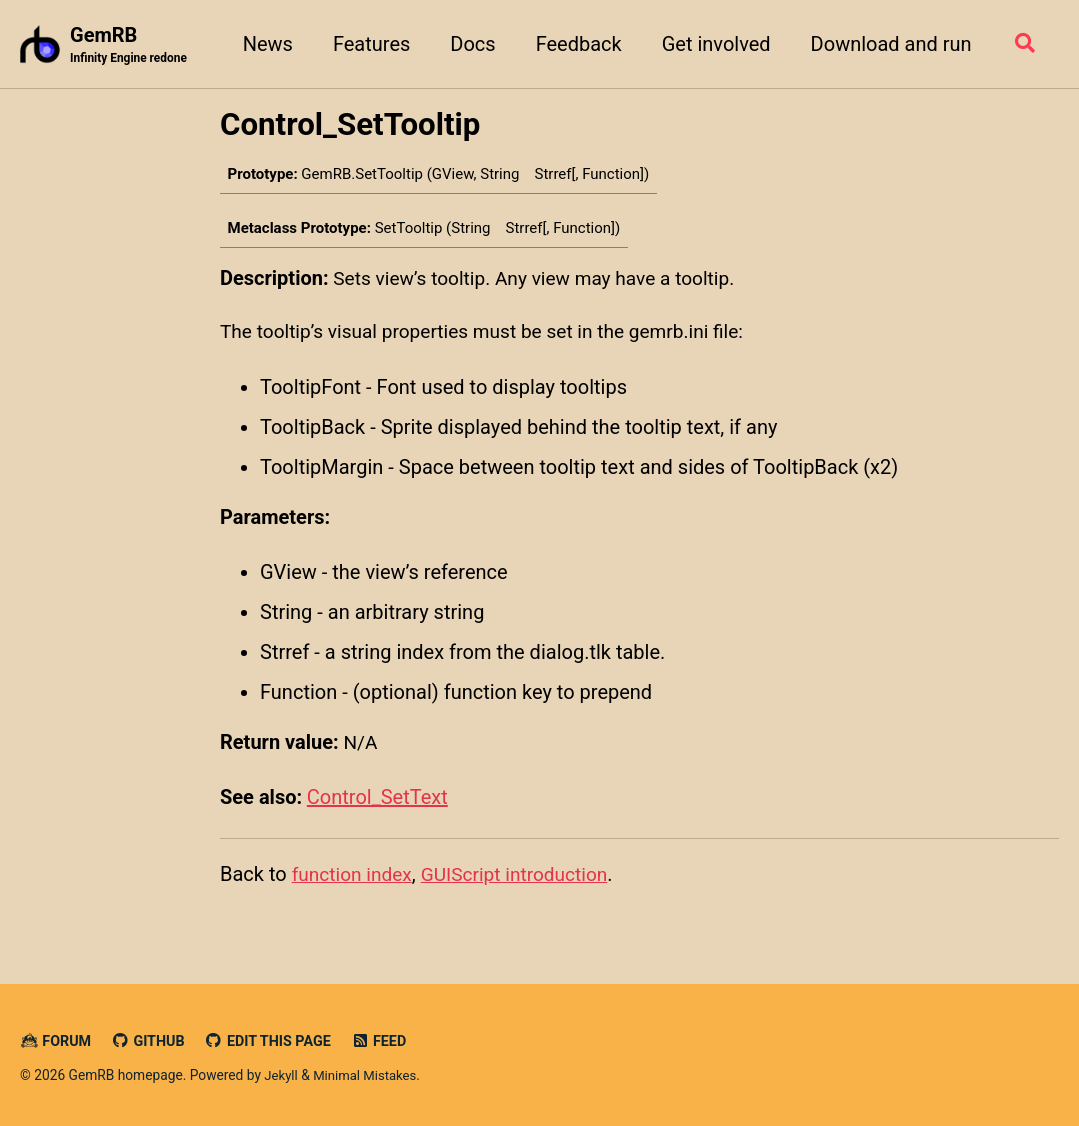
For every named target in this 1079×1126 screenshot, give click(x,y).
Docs (468, 44)
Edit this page (275, 1042)
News (263, 44)
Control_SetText (377, 803)
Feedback (574, 44)
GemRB (131, 46)
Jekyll (281, 1076)
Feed (389, 1042)
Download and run (886, 44)
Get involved (711, 44)
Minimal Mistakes (369, 1076)
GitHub (152, 1042)
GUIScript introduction (525, 880)
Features (366, 44)
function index (355, 880)
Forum (57, 1042)
